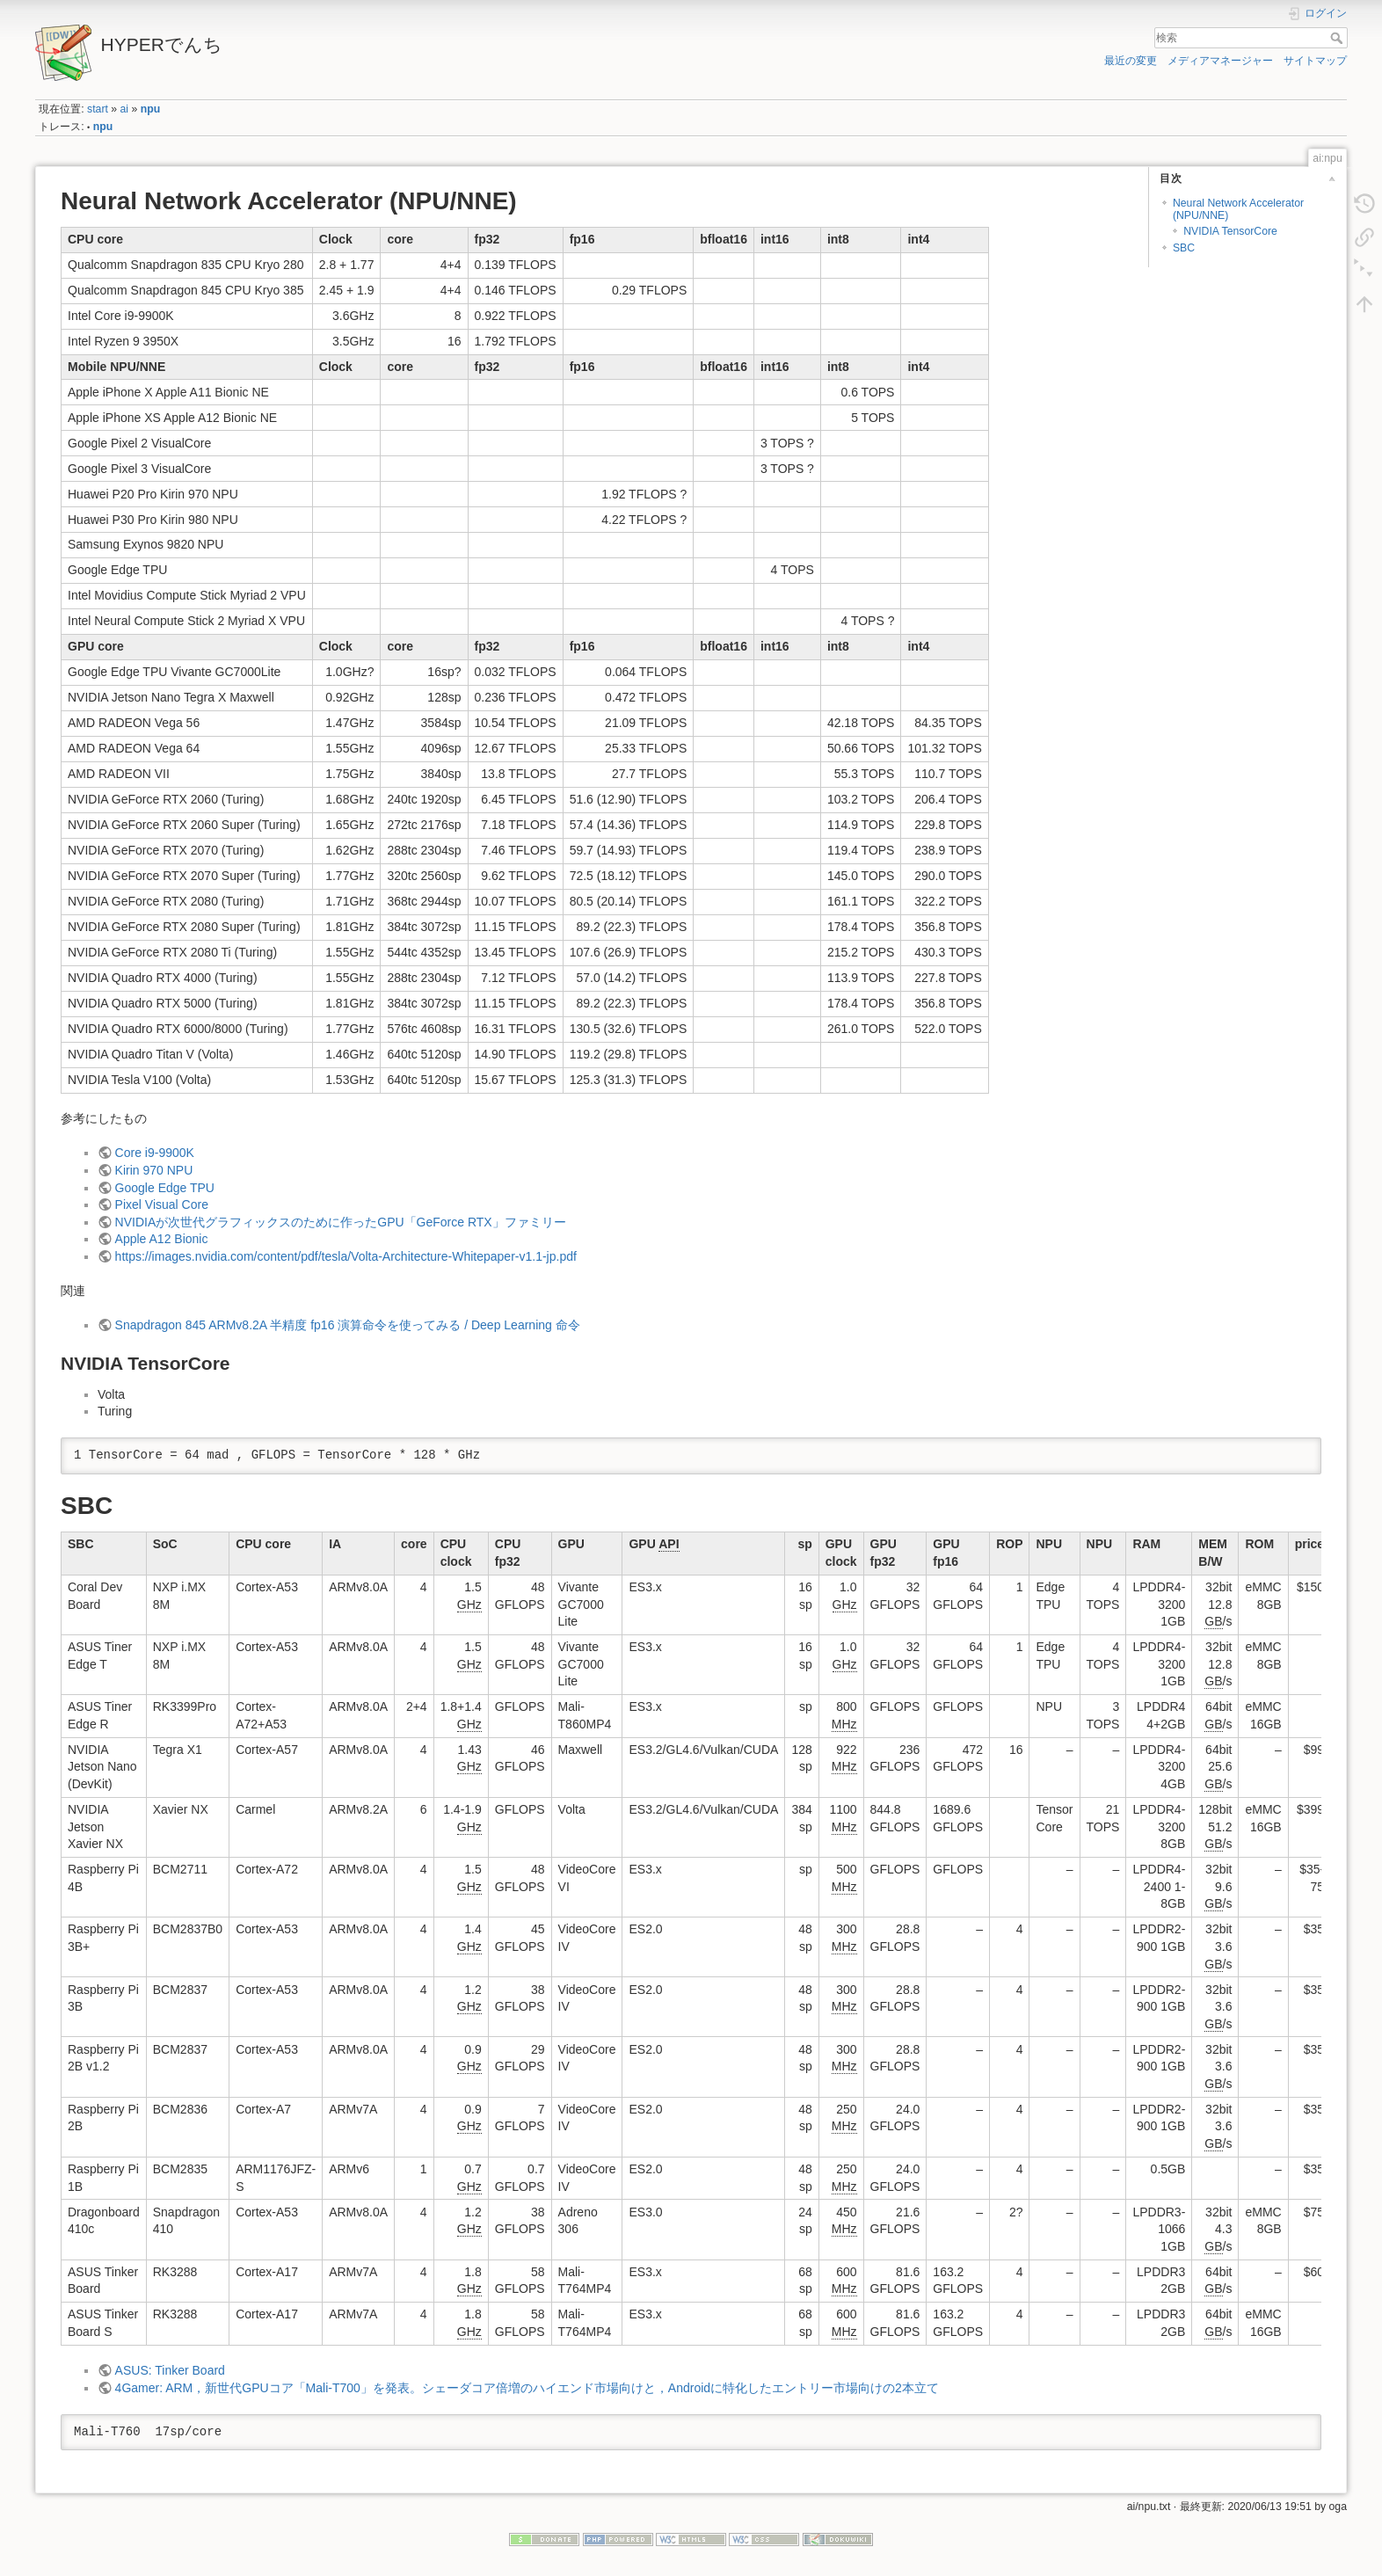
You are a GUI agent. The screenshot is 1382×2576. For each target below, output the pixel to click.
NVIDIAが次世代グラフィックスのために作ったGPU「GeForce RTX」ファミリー (340, 1222)
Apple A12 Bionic (161, 1239)
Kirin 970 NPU (154, 1170)
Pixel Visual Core (161, 1204)
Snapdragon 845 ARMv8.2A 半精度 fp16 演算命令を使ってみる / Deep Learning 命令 (347, 1325)
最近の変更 (1130, 61)
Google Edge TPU (165, 1188)
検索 (1338, 38)
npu (150, 109)
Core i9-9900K (154, 1153)
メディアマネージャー (1220, 61)
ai (124, 109)
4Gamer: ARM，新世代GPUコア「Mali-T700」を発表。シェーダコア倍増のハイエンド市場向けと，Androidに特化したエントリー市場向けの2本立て (527, 2388)
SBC (1184, 248)
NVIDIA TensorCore (1230, 231)
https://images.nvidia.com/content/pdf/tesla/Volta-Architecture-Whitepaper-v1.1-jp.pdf (346, 1256)
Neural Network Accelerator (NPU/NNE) (1238, 209)
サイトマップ (1315, 61)
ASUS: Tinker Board (170, 2370)
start (97, 109)
